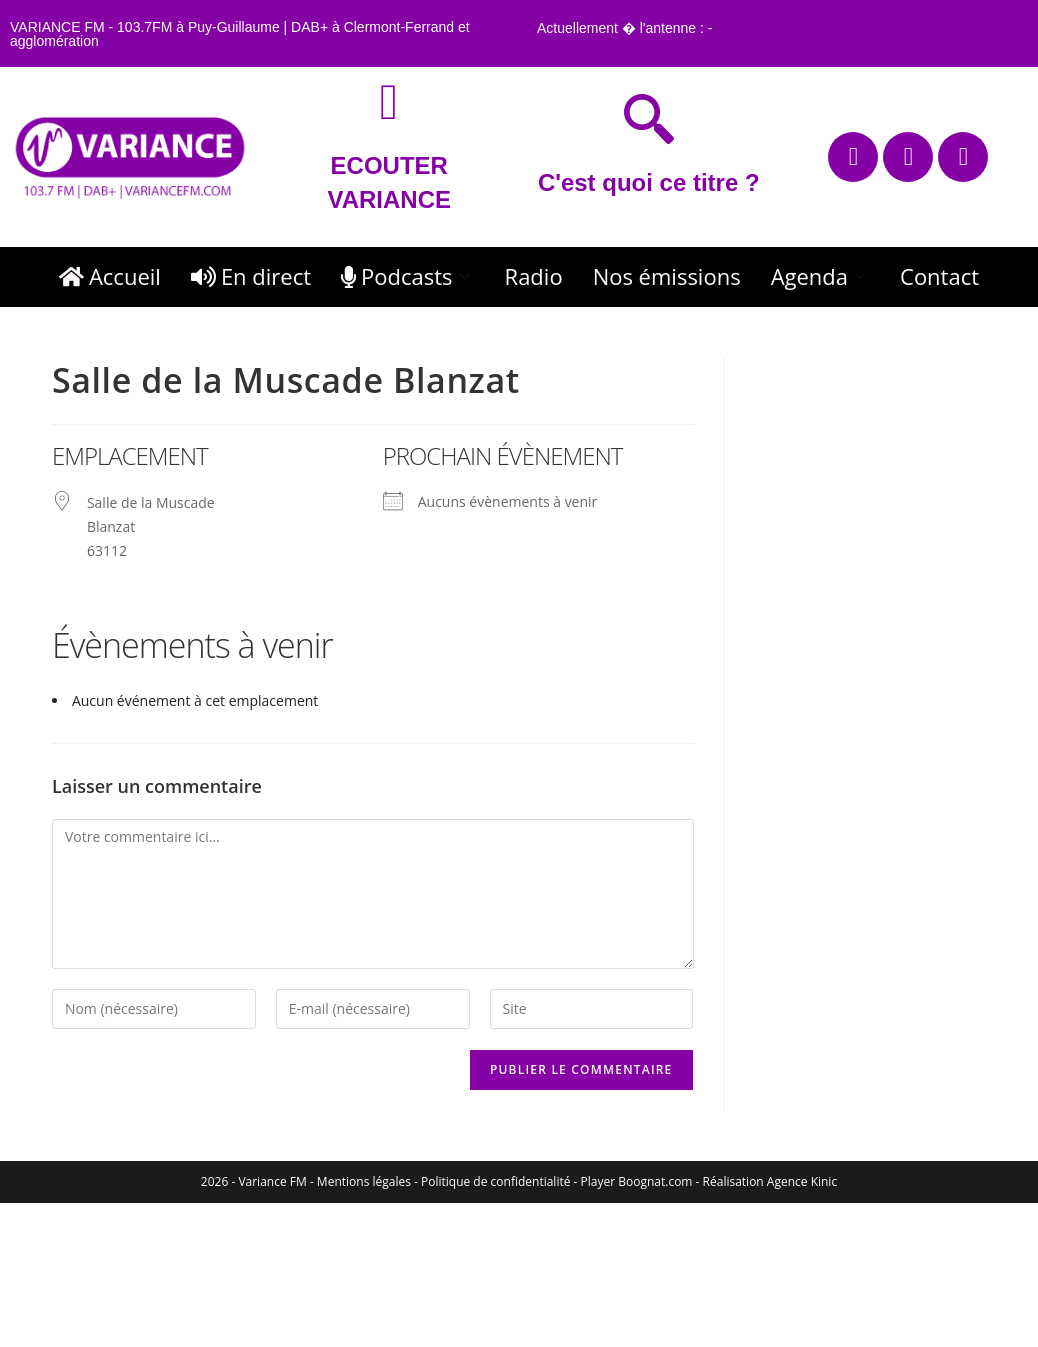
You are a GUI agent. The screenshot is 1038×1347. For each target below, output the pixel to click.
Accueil (110, 276)
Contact (939, 276)
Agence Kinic (802, 1181)
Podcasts (408, 276)
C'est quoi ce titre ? (649, 182)
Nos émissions (667, 276)
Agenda (820, 276)
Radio (534, 276)
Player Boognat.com (637, 1181)
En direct (251, 276)
